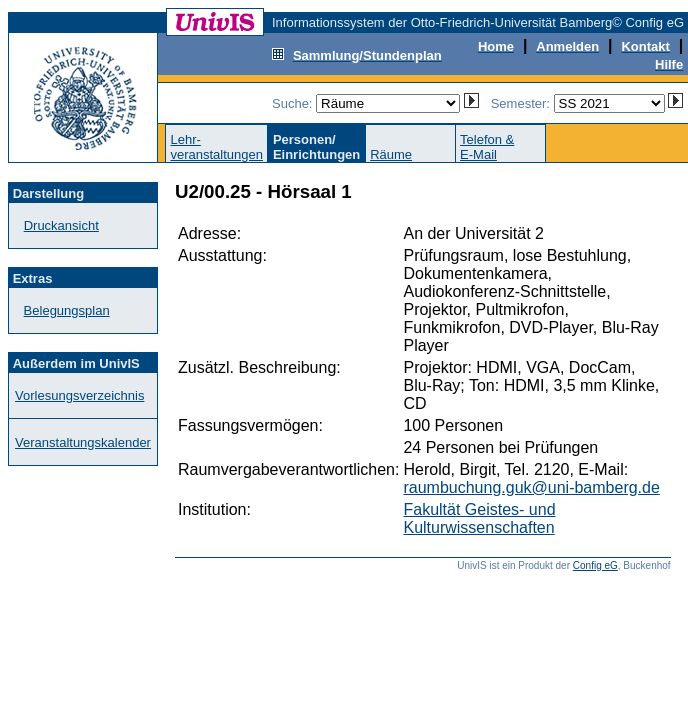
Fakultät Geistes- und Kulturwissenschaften (479, 518)
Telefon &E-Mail (487, 147)
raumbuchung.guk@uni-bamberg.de (531, 487)
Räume (391, 154)
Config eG (595, 565)
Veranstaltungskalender (83, 442)
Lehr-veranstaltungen (216, 147)
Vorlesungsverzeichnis (79, 395)
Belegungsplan (67, 310)
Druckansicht (61, 225)
